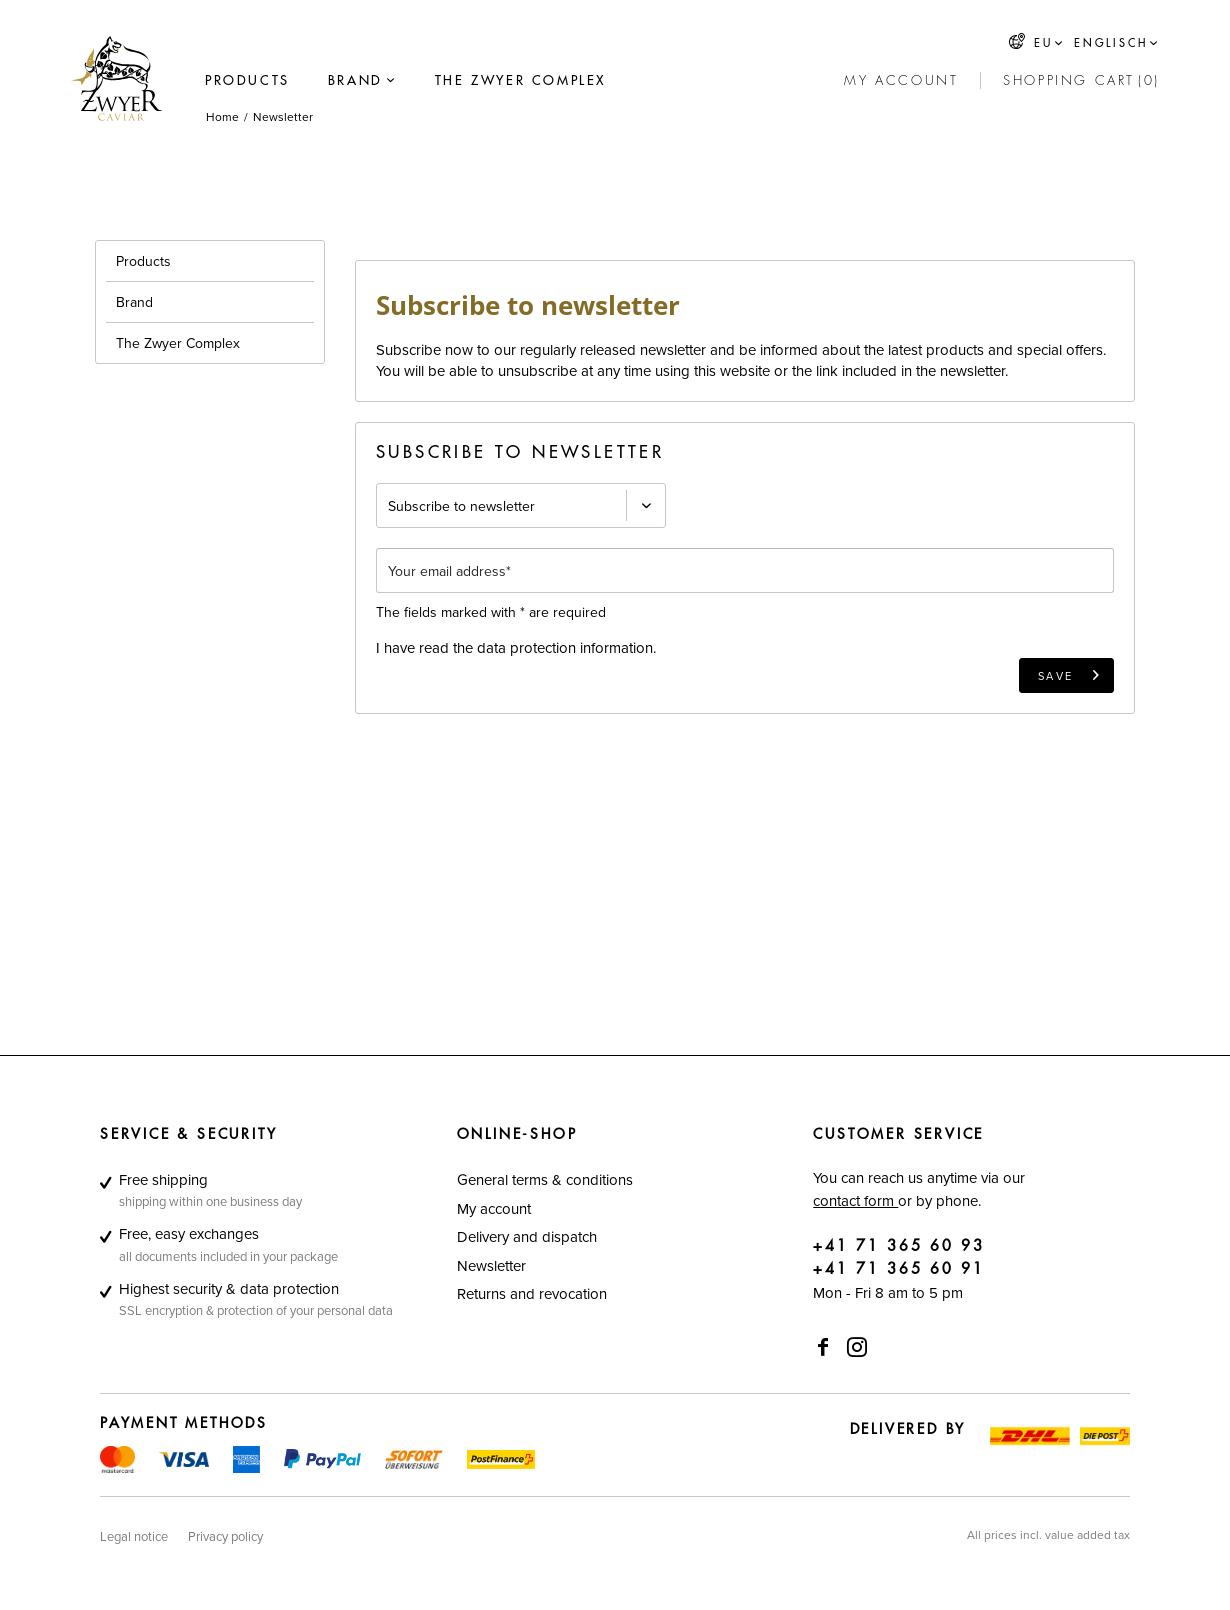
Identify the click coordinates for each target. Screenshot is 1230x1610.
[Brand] (355, 81)
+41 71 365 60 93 (899, 1246)
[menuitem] (247, 81)
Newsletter (491, 1265)
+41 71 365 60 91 (899, 1269)
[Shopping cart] (1081, 81)
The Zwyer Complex (178, 343)
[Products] (247, 81)
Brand (134, 302)
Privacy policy (225, 1536)
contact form (855, 1200)
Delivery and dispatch (527, 1236)
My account (494, 1208)
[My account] (901, 81)
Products (143, 261)
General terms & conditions (545, 1179)
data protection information (565, 647)
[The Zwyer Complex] (520, 81)
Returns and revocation (532, 1293)
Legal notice (134, 1536)
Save (1069, 671)
